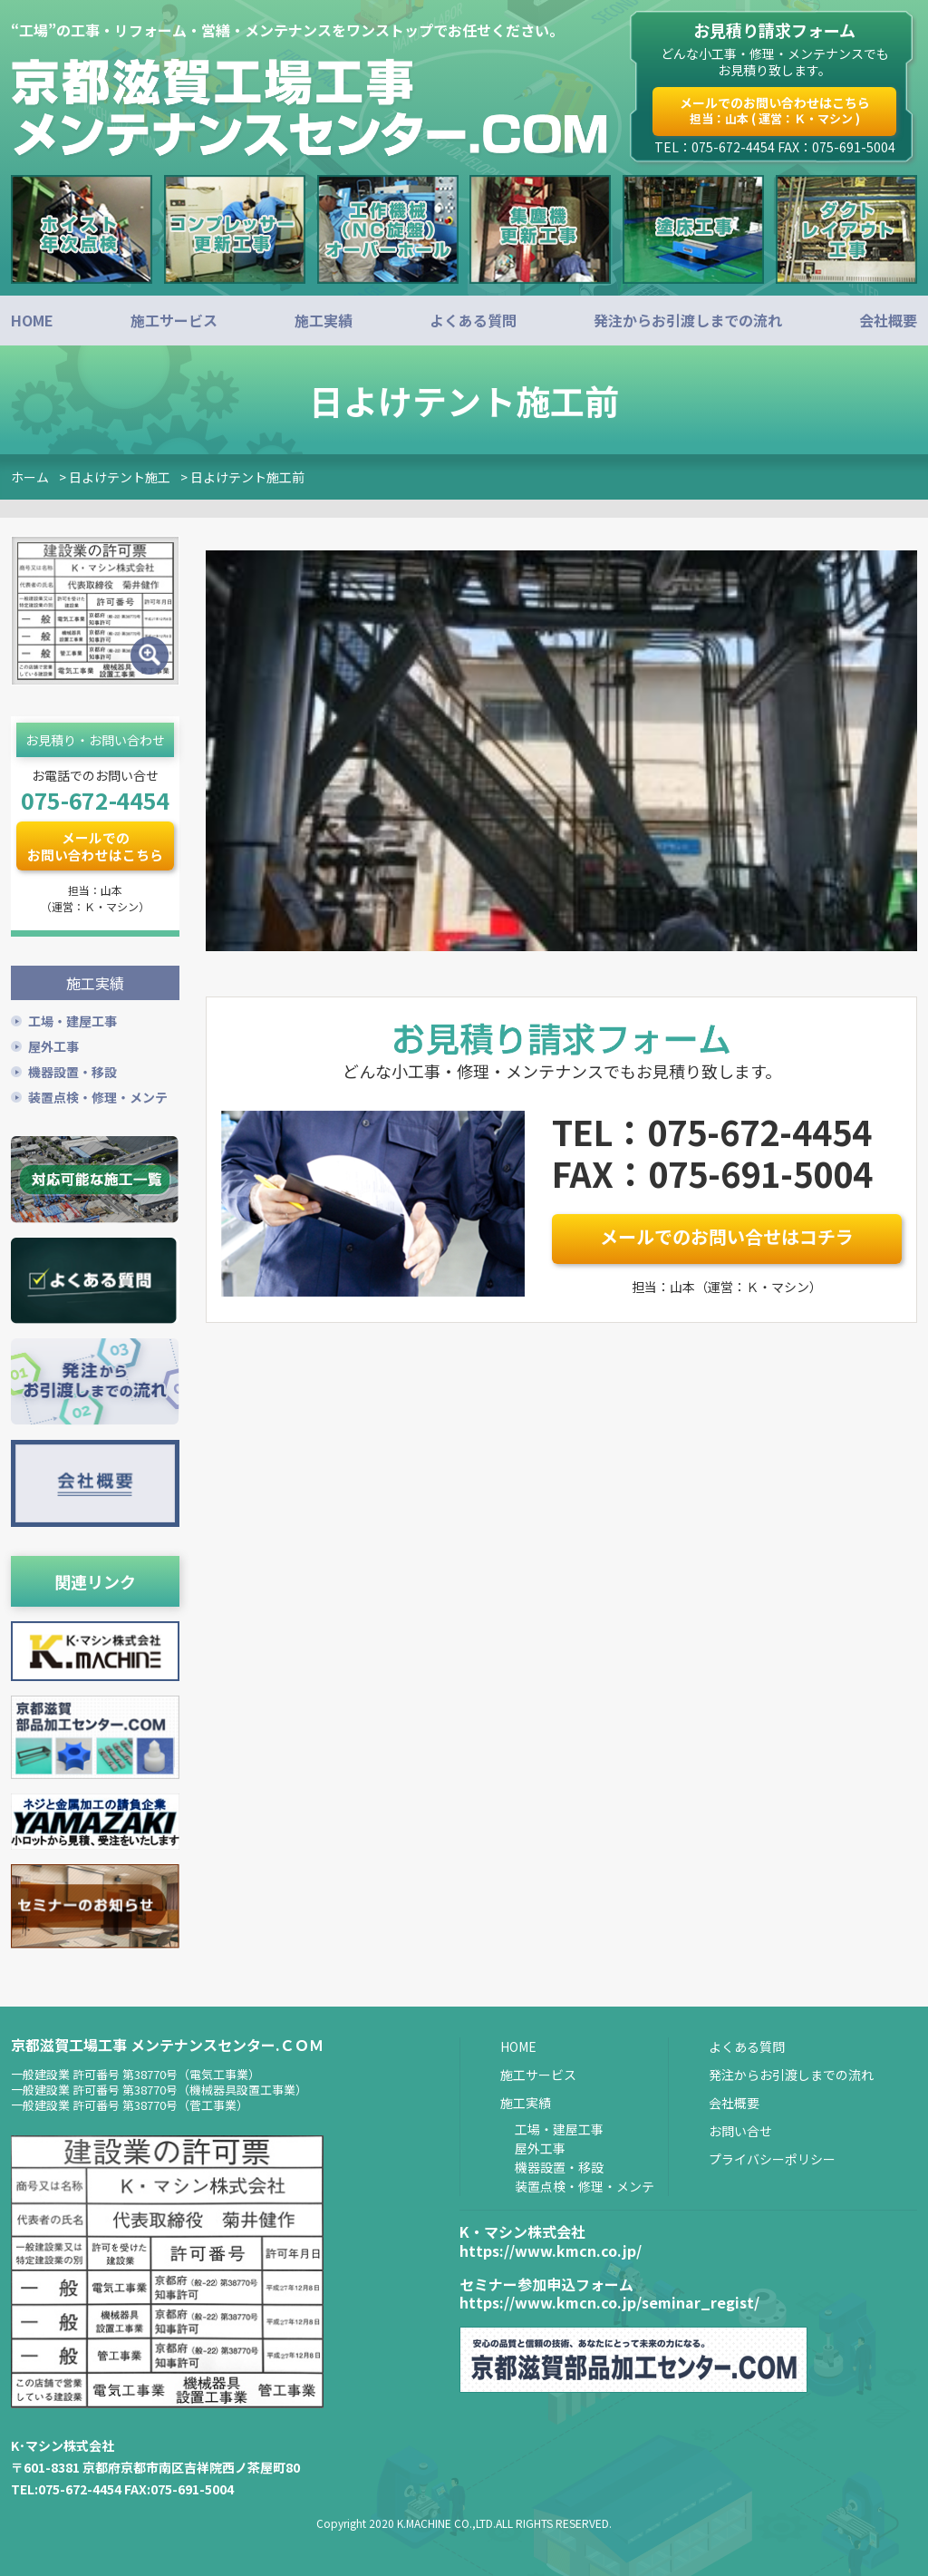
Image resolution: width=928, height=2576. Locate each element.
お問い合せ (740, 2129)
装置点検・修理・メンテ (98, 1095)
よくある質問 (473, 320)
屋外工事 (53, 1044)
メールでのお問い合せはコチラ (727, 1236)
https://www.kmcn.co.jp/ (550, 2249)
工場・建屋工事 (72, 1019)
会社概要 (888, 320)
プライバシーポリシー (772, 2157)
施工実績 (324, 320)
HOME (32, 320)
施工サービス (174, 320)
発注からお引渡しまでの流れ (688, 320)
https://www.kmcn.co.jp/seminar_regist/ (609, 2301)
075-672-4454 (95, 799)
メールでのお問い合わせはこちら (775, 110)
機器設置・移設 (72, 1070)
